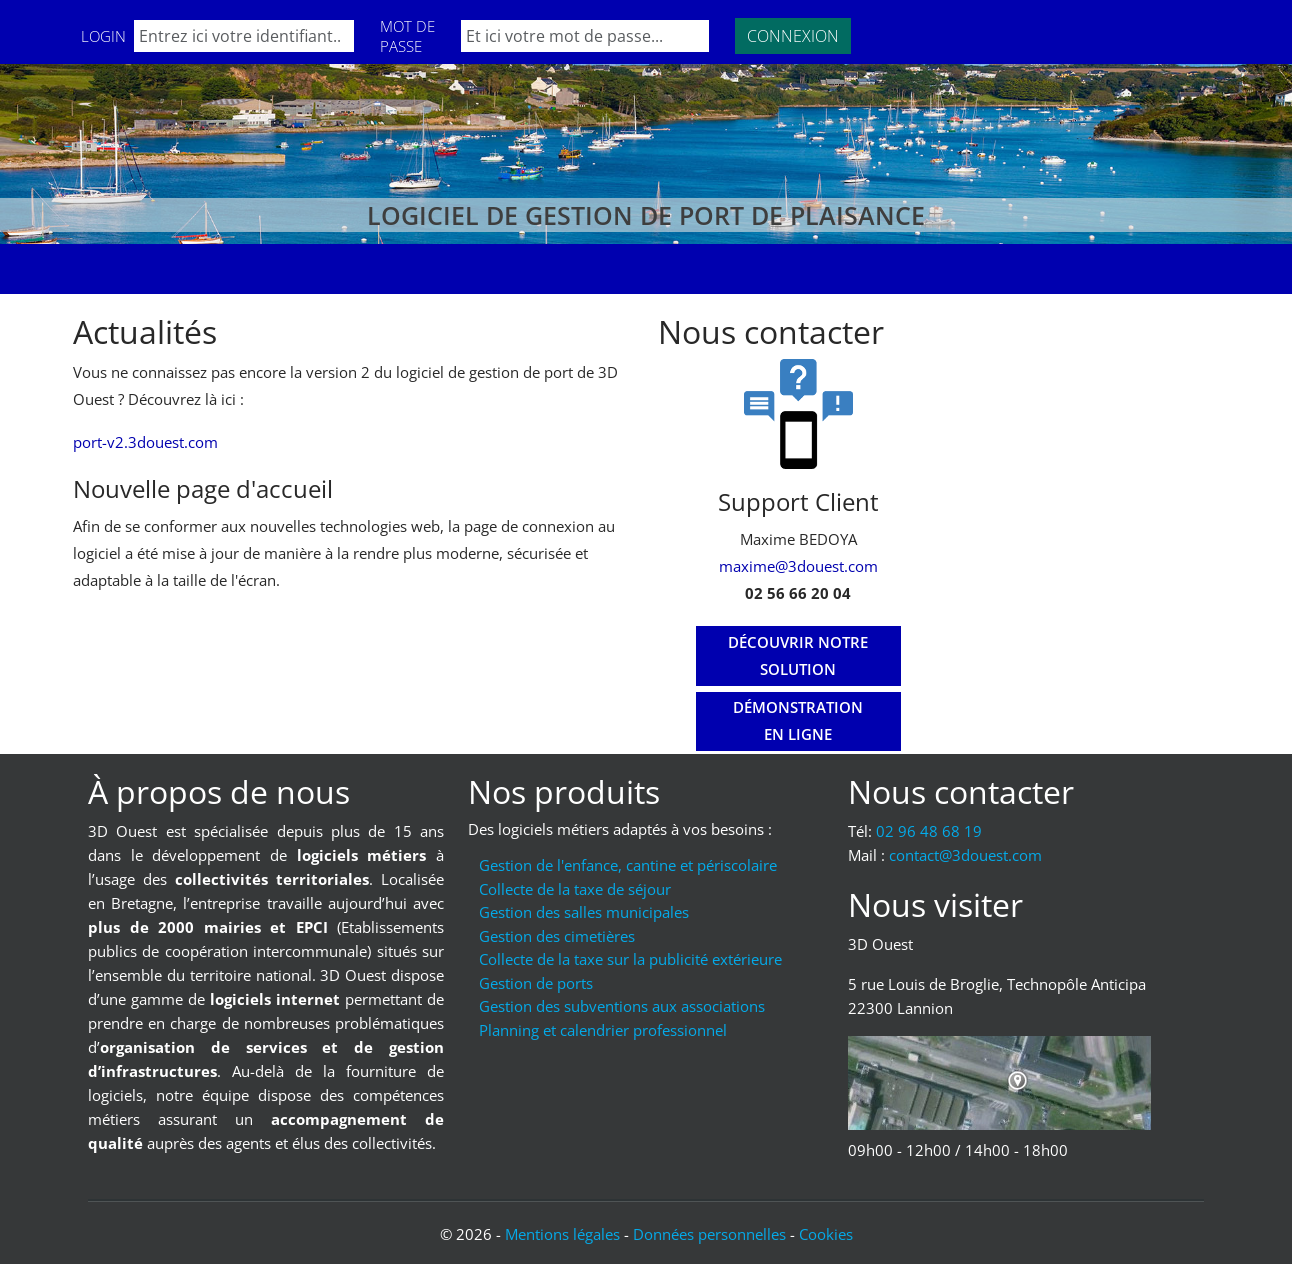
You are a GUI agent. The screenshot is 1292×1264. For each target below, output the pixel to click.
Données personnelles (709, 1234)
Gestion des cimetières (557, 936)
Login (103, 36)
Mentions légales (562, 1234)
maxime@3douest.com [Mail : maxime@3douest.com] (798, 566)
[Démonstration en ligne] (798, 722)
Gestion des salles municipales (584, 912)
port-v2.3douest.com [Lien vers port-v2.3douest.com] (145, 442)
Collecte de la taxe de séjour (575, 889)
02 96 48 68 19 (929, 831)
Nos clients (345, 268)
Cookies (826, 1234)
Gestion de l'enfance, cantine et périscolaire (628, 865)
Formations (223, 268)
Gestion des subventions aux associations (622, 1006)
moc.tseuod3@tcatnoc (965, 855)
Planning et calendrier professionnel (603, 1030)
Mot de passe (407, 36)
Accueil (117, 268)
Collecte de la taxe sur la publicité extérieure (630, 959)
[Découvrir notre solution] (798, 656)
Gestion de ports (536, 983)
